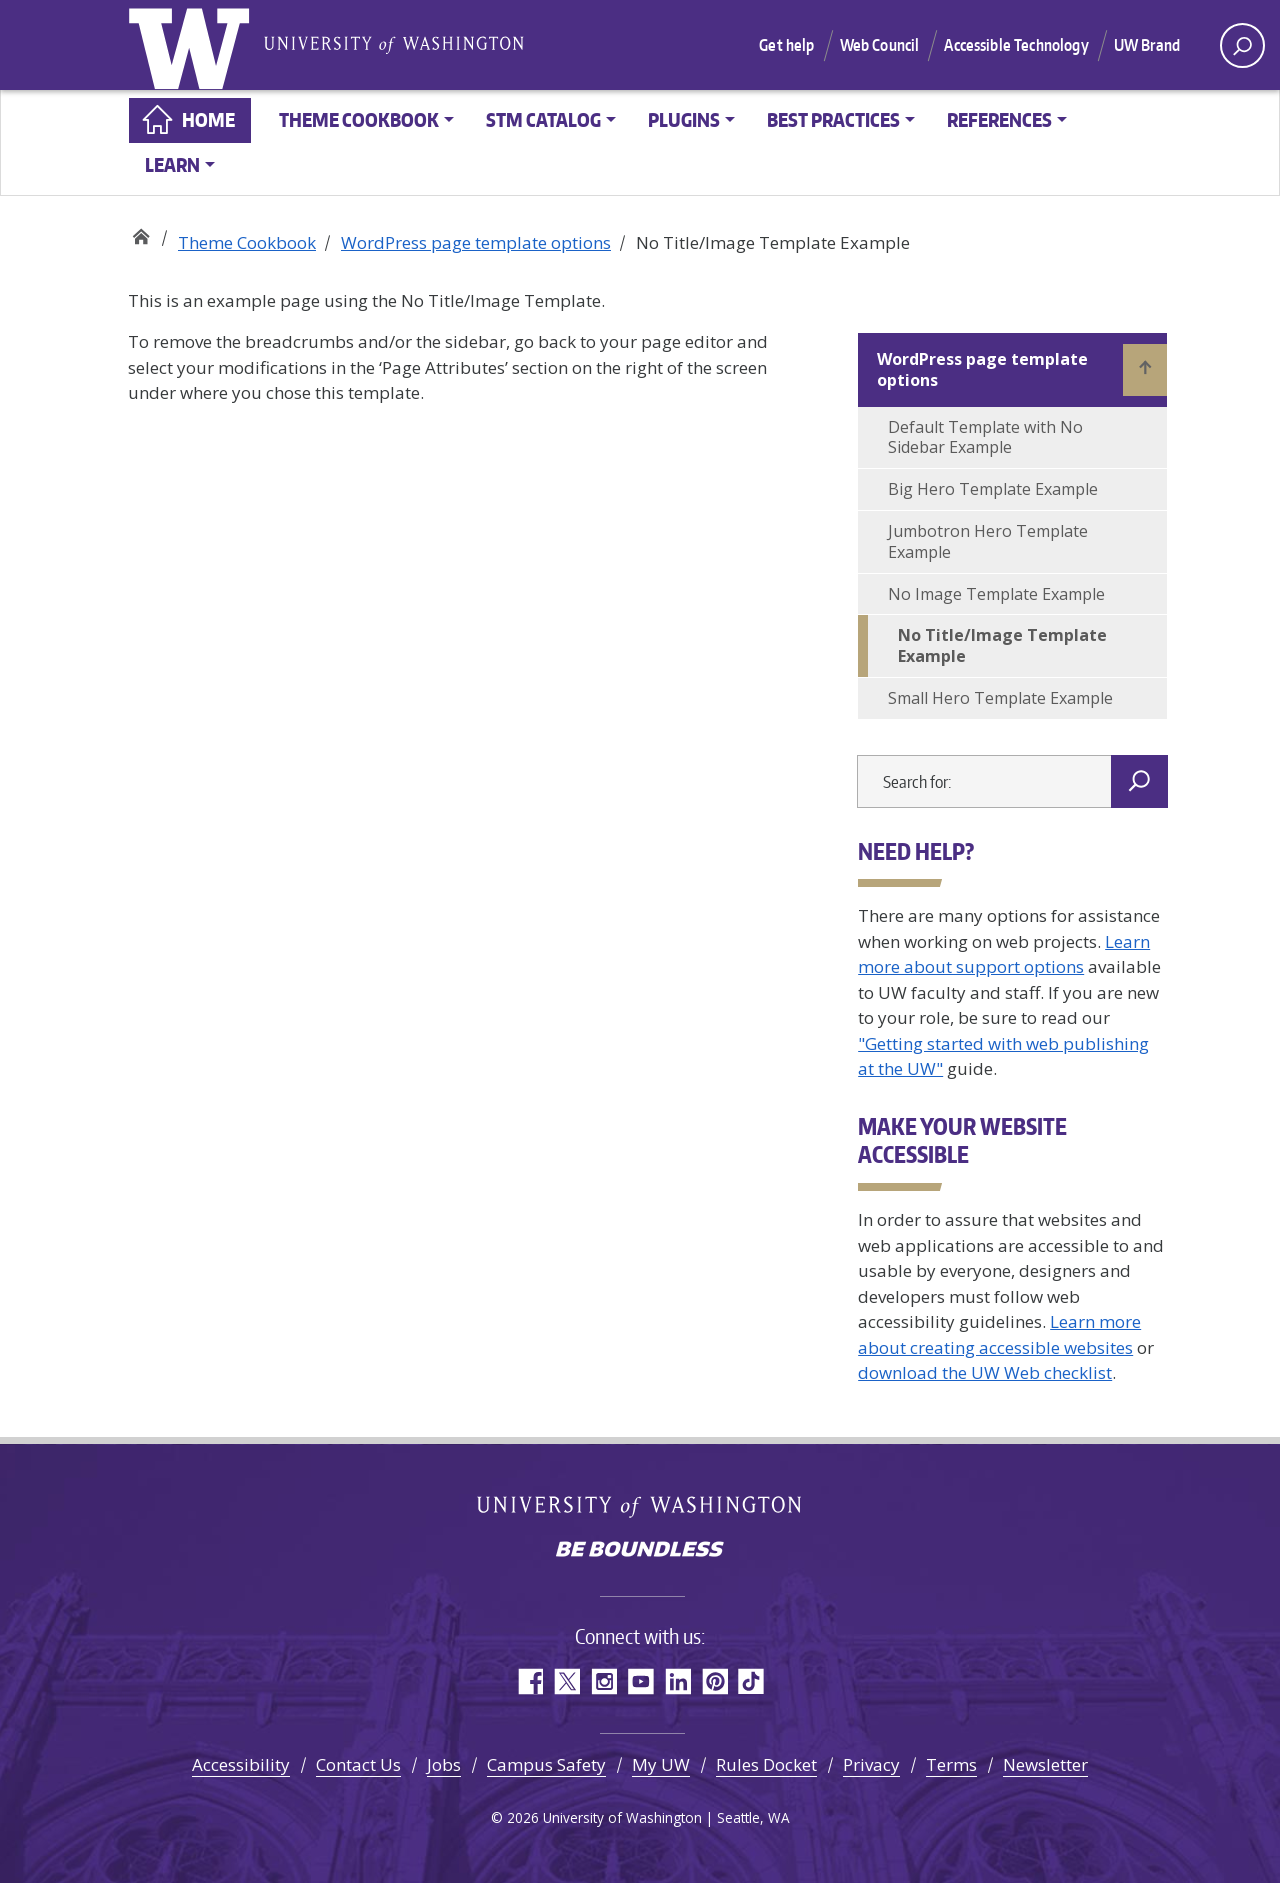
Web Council (880, 45)
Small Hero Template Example (1000, 698)
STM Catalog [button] (543, 119)
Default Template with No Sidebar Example (985, 437)
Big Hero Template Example (993, 489)
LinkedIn (677, 1681)
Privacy (871, 1764)
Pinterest (714, 1681)
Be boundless (640, 1551)
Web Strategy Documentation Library (140, 233)
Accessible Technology (1016, 45)
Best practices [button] (833, 119)
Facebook (529, 1681)
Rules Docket (766, 1764)
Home (208, 119)
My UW (661, 1764)
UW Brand (1147, 45)
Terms (951, 1764)
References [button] (999, 119)
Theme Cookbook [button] (359, 119)
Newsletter (1045, 1764)
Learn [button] (172, 164)
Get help (786, 45)
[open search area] (1242, 45)
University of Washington (193, 45)
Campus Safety (546, 1764)
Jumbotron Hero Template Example (988, 541)
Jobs (444, 1764)
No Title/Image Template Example (1002, 645)
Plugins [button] (684, 119)
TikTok (751, 1681)
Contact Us (358, 1764)
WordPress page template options (476, 242)
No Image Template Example (996, 594)
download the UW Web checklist (985, 1372)
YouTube (640, 1681)
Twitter (566, 1681)
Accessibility (241, 1764)
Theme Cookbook (247, 242)
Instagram (603, 1681)
